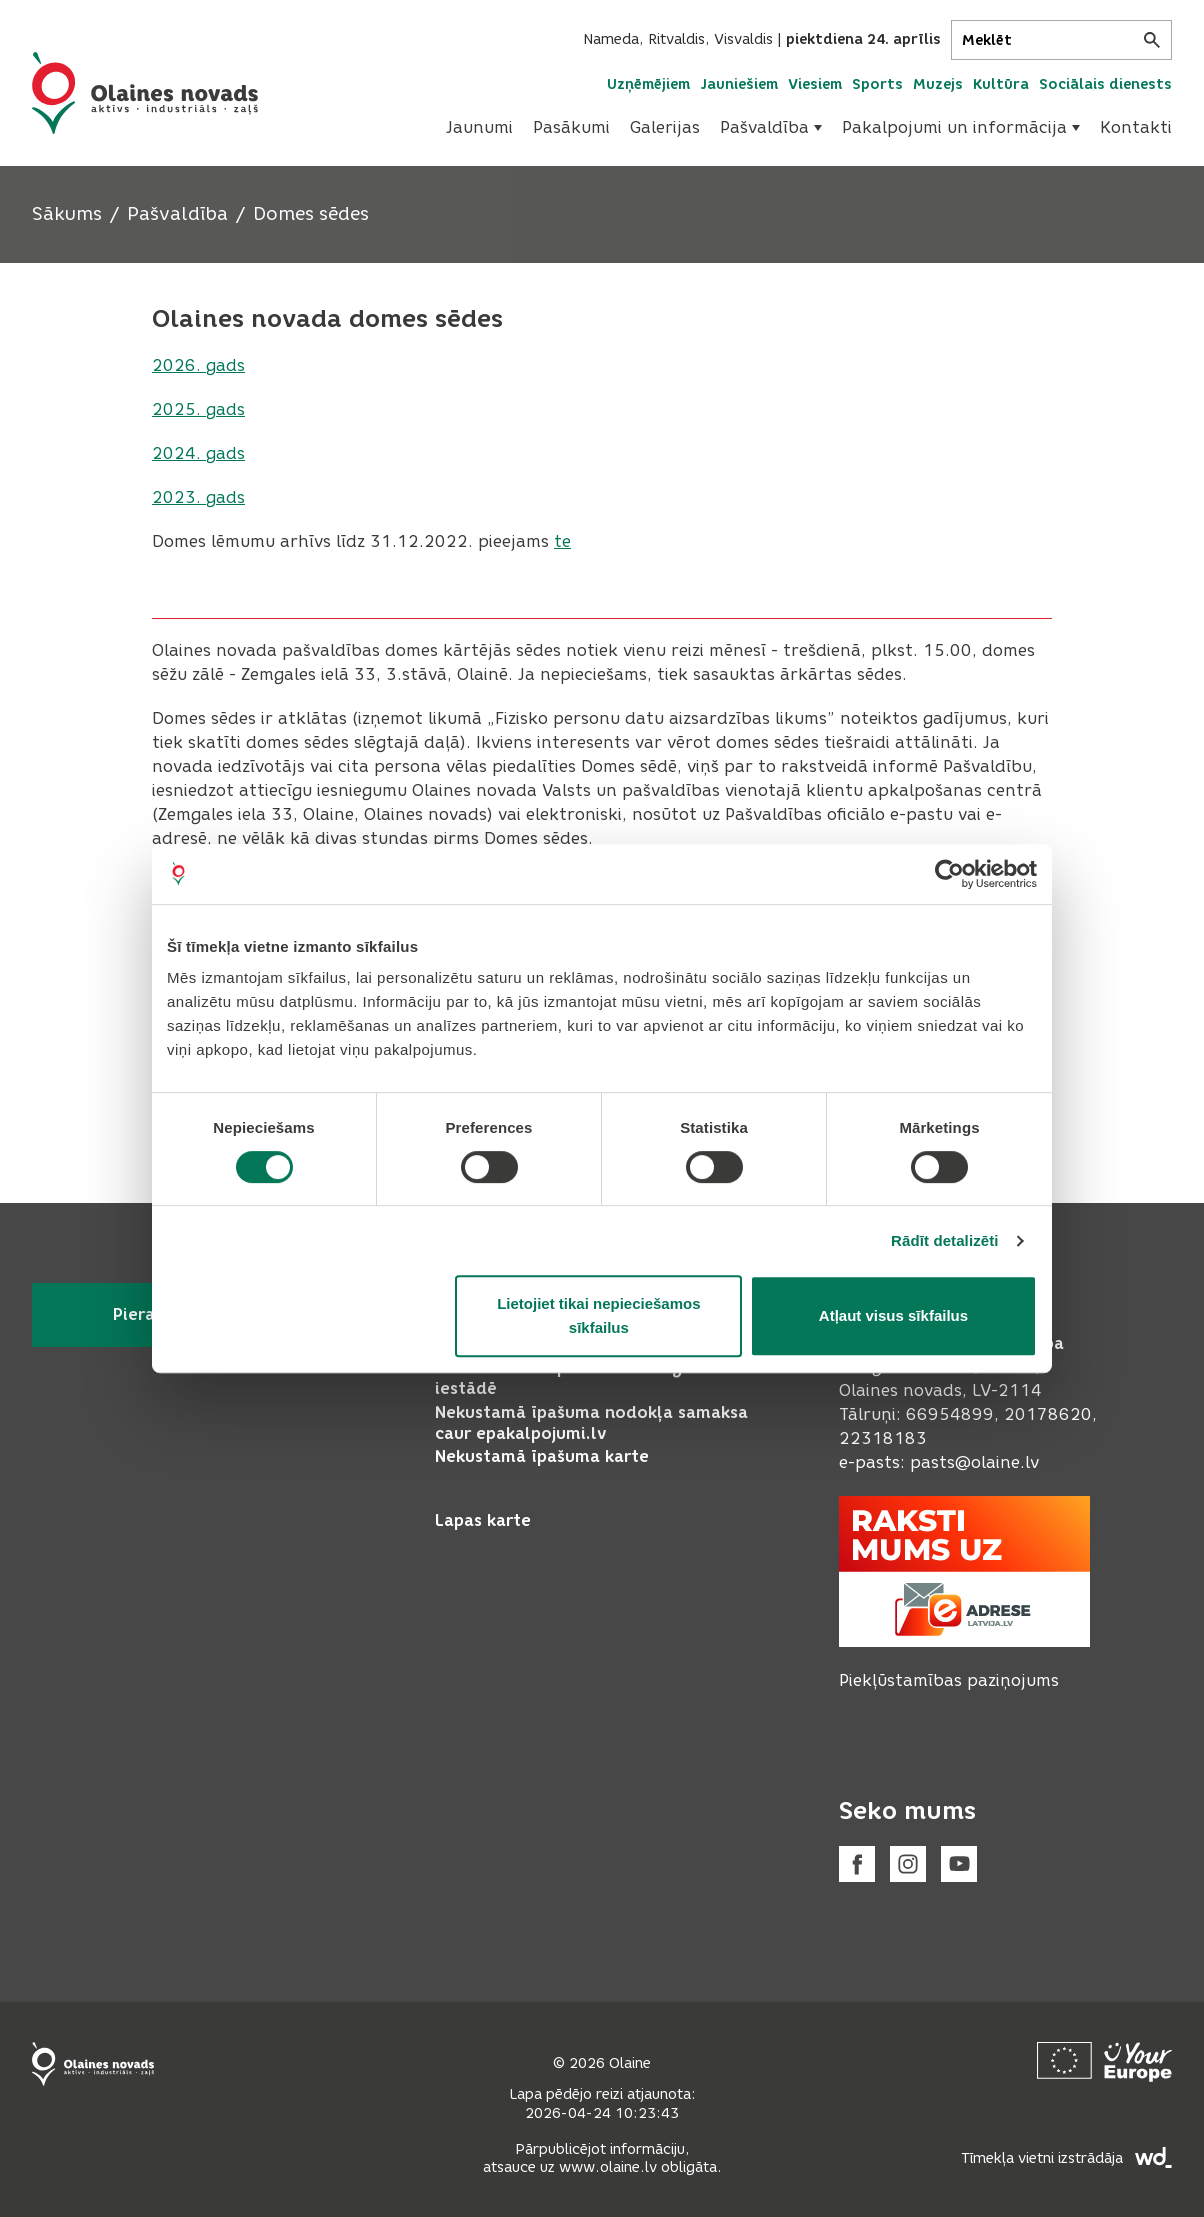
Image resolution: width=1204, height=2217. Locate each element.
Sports (877, 84)
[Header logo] (145, 93)
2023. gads (198, 497)
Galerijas (665, 127)
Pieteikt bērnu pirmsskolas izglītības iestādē (585, 1378)
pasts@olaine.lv (974, 1462)
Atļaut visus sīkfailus (893, 1315)
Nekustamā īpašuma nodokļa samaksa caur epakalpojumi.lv (591, 1423)
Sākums (67, 214)
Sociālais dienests (1105, 84)
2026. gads (198, 365)
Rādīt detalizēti (944, 1240)
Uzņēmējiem (648, 84)
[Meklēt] (1061, 40)
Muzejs (938, 84)
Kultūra (1001, 84)
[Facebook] (857, 1864)
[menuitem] (479, 128)
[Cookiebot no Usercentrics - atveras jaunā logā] (949, 874)
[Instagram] (908, 1864)
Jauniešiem (739, 84)
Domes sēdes (311, 214)
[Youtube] (959, 1864)
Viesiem (815, 84)
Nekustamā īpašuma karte (542, 1456)
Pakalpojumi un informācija (961, 127)
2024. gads (198, 453)
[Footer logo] (93, 2064)
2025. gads (198, 409)
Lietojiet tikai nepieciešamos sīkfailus (598, 1315)
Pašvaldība (771, 127)
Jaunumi (479, 127)
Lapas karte (483, 1520)
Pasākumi (571, 127)
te (562, 541)
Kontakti (1136, 127)
